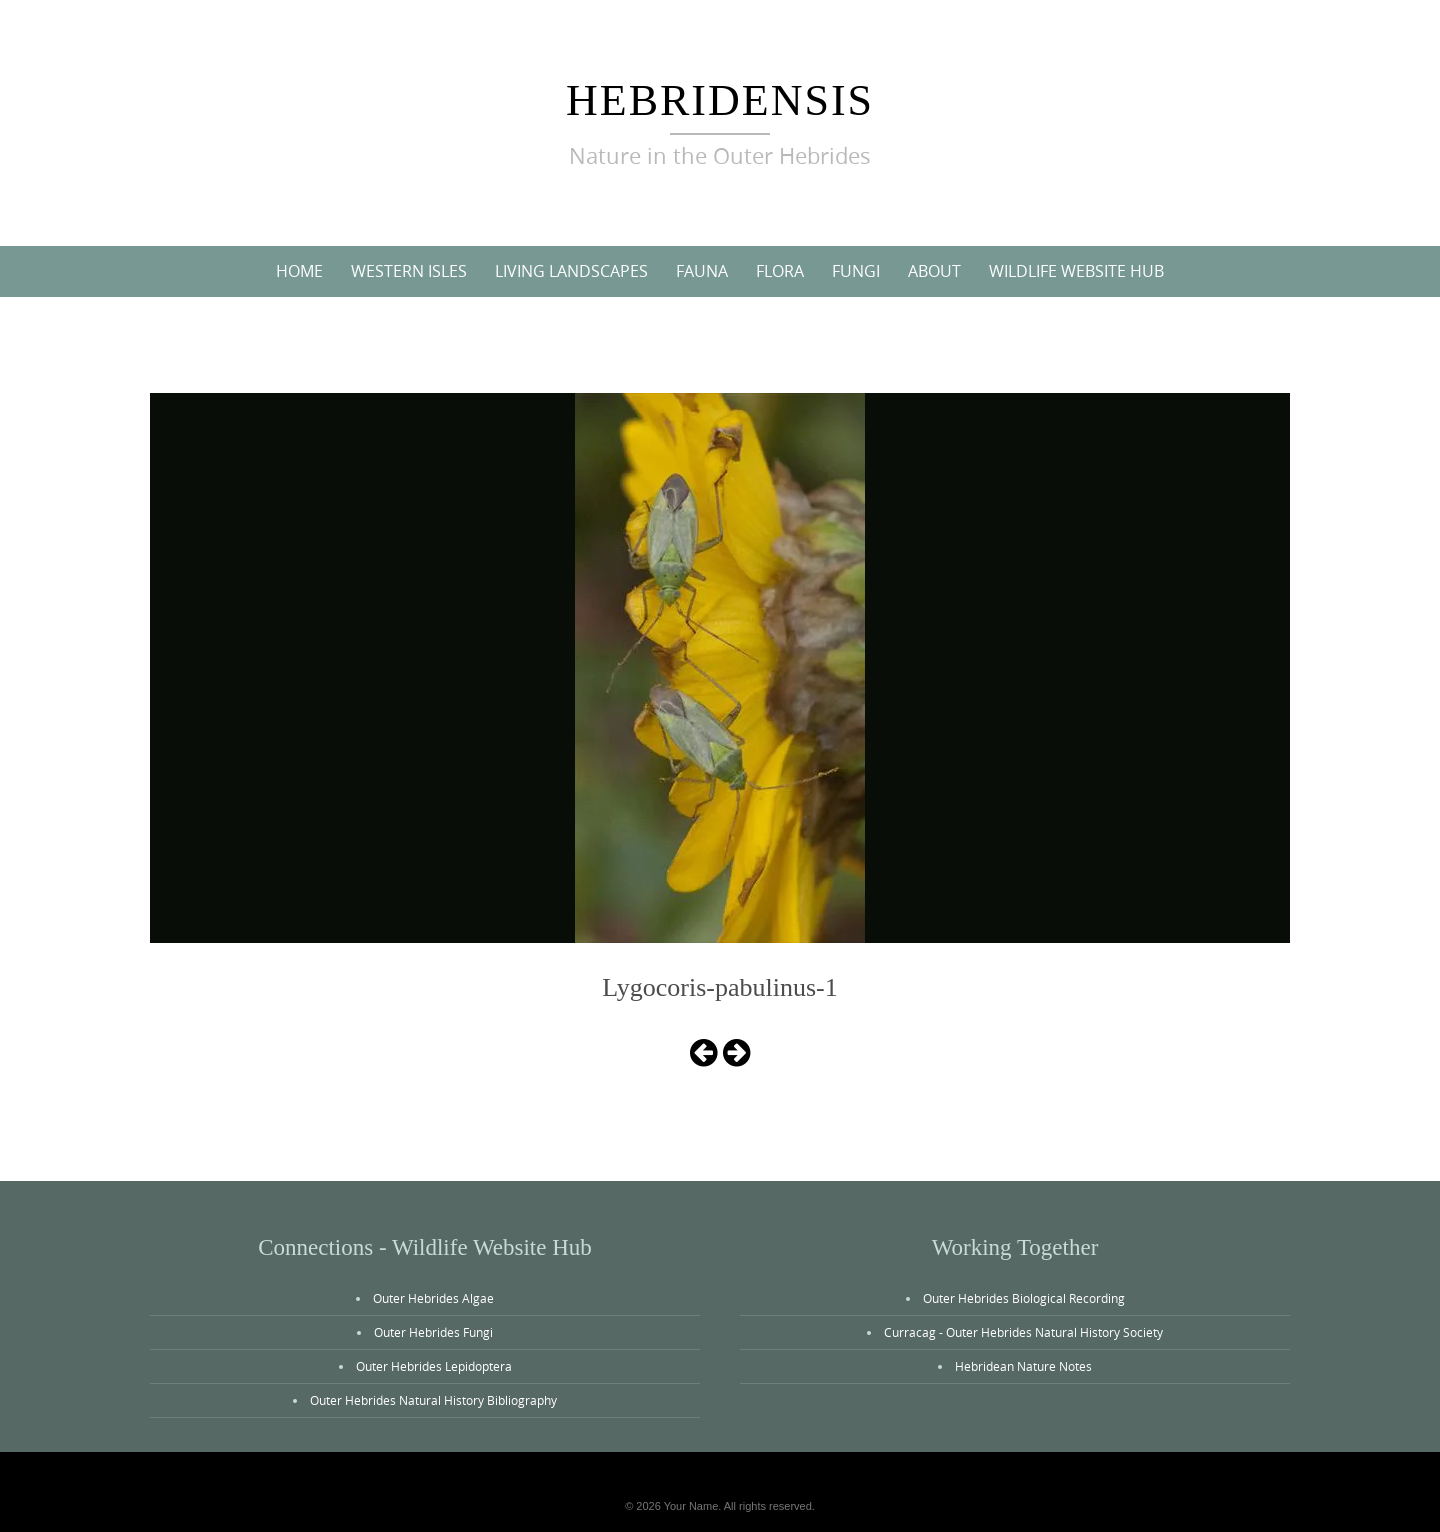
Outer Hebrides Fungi (433, 1332)
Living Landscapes (571, 271)
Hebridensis (720, 100)
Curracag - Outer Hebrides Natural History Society (1023, 1332)
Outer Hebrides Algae (433, 1298)
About (934, 271)
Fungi (856, 271)
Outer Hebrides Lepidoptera (434, 1366)
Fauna (702, 271)
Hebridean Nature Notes (1023, 1366)
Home (299, 271)
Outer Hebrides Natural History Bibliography (433, 1400)
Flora (780, 271)
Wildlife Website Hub (1076, 271)
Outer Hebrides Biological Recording (1024, 1298)
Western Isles (409, 271)
